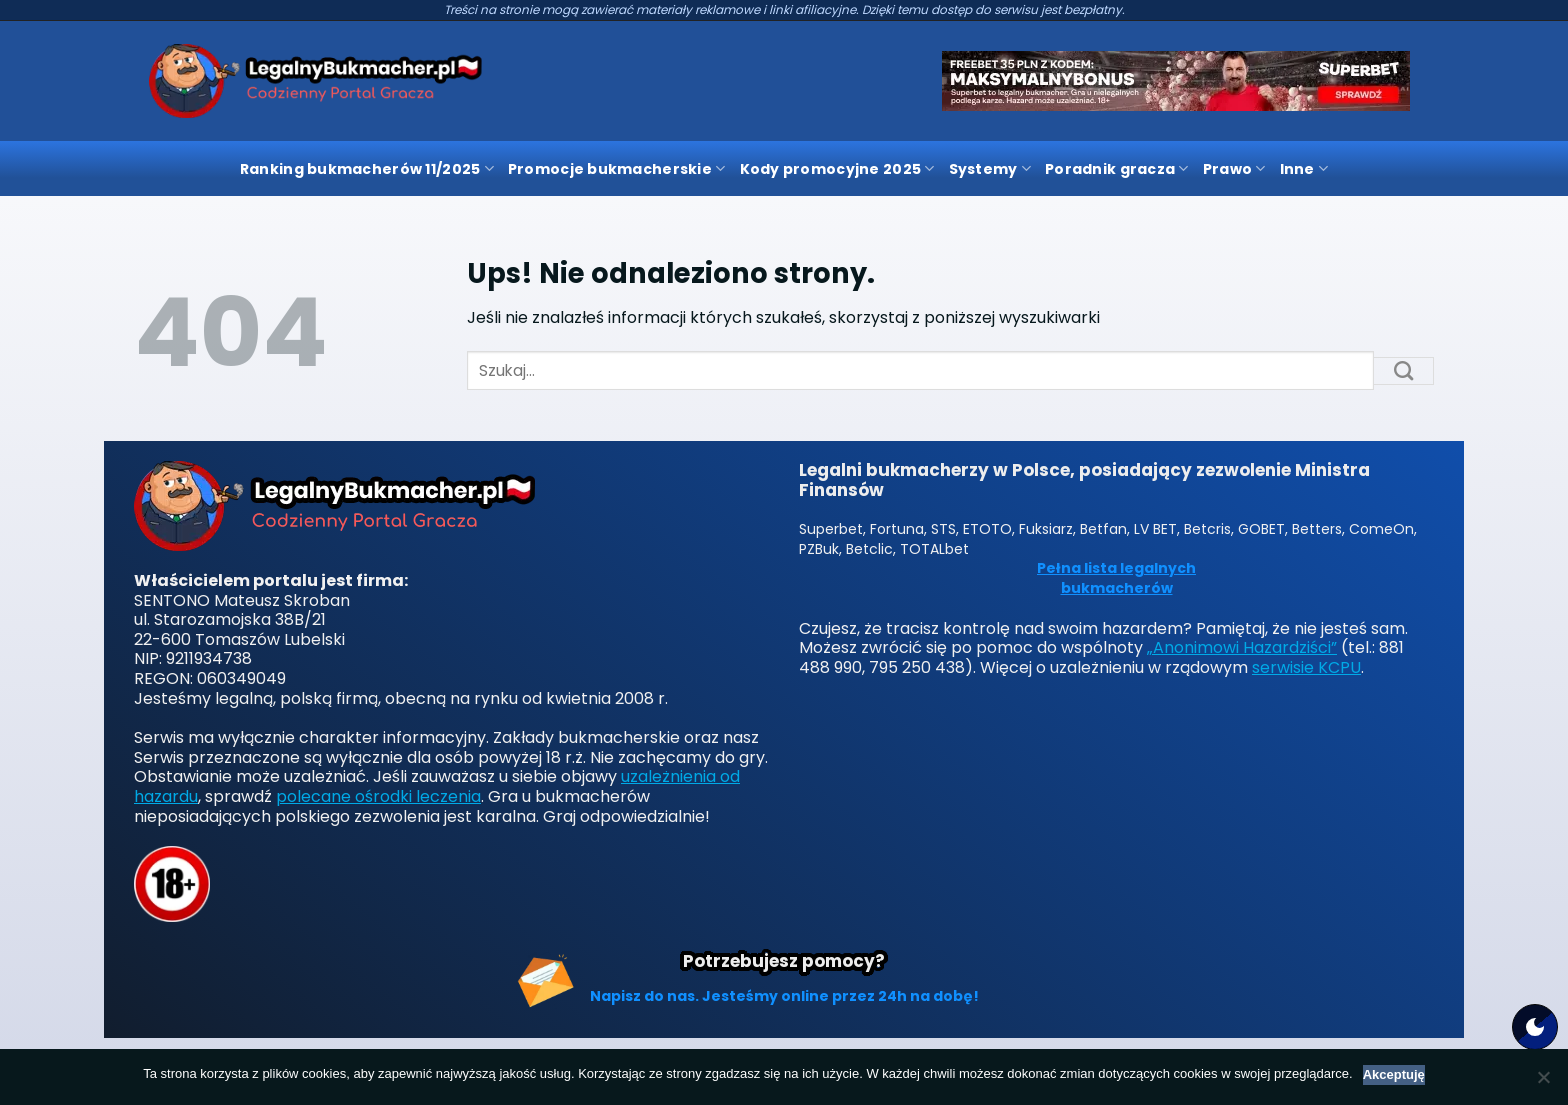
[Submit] (1404, 371)
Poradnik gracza (1117, 169)
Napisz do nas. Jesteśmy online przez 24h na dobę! (784, 996)
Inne (1304, 169)
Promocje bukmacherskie (617, 169)
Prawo (1234, 169)
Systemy (990, 169)
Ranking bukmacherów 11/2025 (367, 169)
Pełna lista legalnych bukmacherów (1116, 578)
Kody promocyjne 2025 (837, 169)
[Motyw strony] (1535, 1027)
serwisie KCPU (1306, 667)
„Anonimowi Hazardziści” (1242, 647)
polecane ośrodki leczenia (378, 796)
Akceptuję (1394, 1074)
